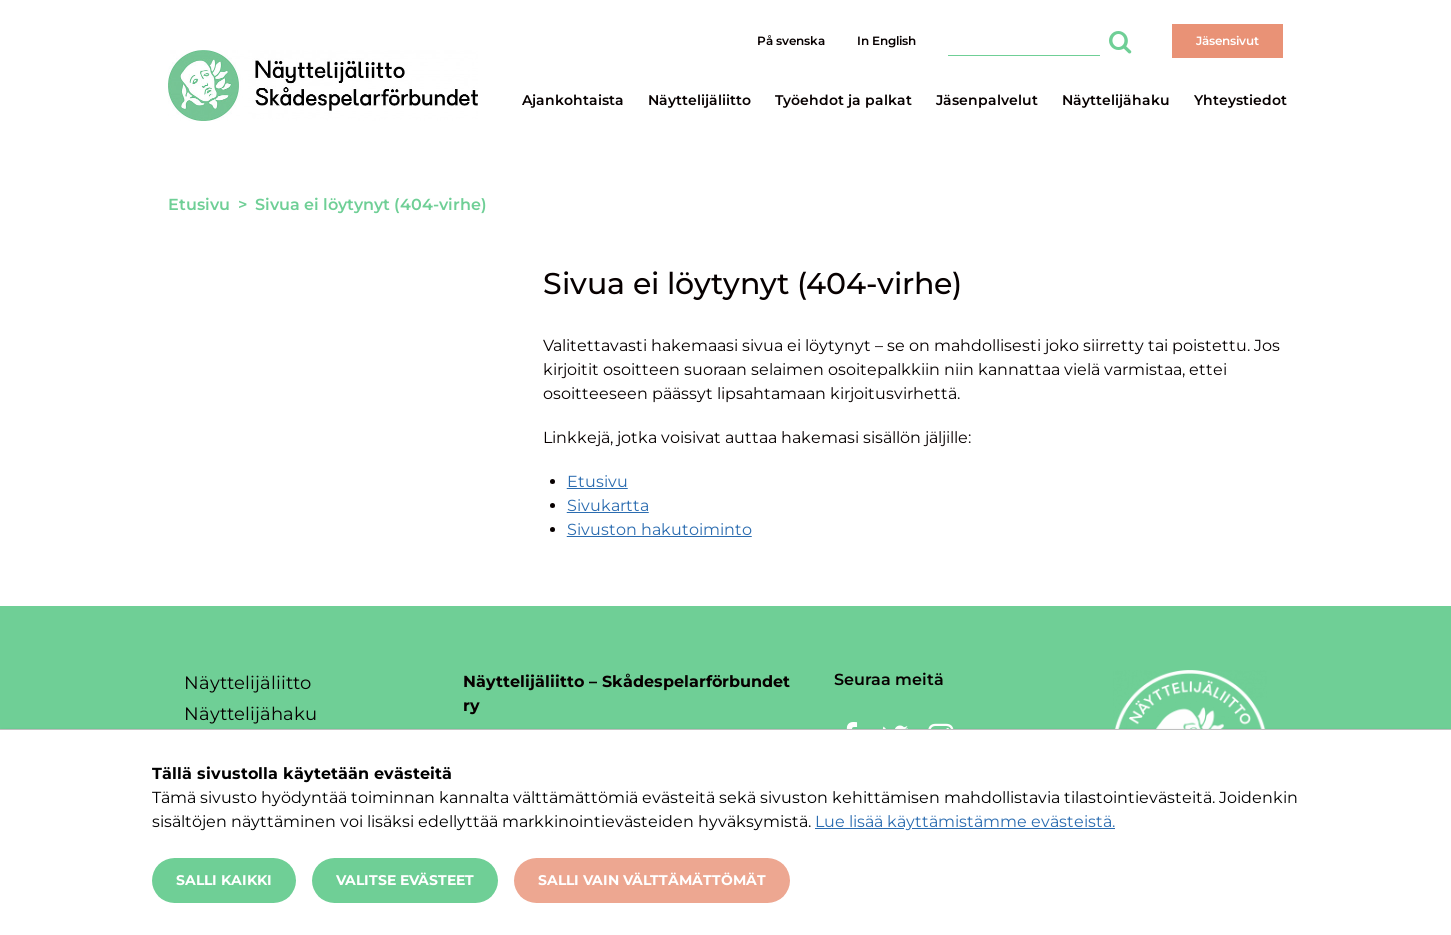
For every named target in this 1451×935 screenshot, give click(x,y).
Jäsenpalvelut (987, 100)
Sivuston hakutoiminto (659, 529)
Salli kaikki (224, 880)
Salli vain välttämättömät (652, 880)
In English (886, 40)
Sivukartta (608, 505)
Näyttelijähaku (1116, 100)
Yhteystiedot (1240, 100)
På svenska (791, 40)
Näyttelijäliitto (699, 100)
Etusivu (597, 481)
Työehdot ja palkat (843, 100)
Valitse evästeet (405, 880)
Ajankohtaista (573, 100)
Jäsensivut (1227, 40)
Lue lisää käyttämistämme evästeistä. (965, 821)
